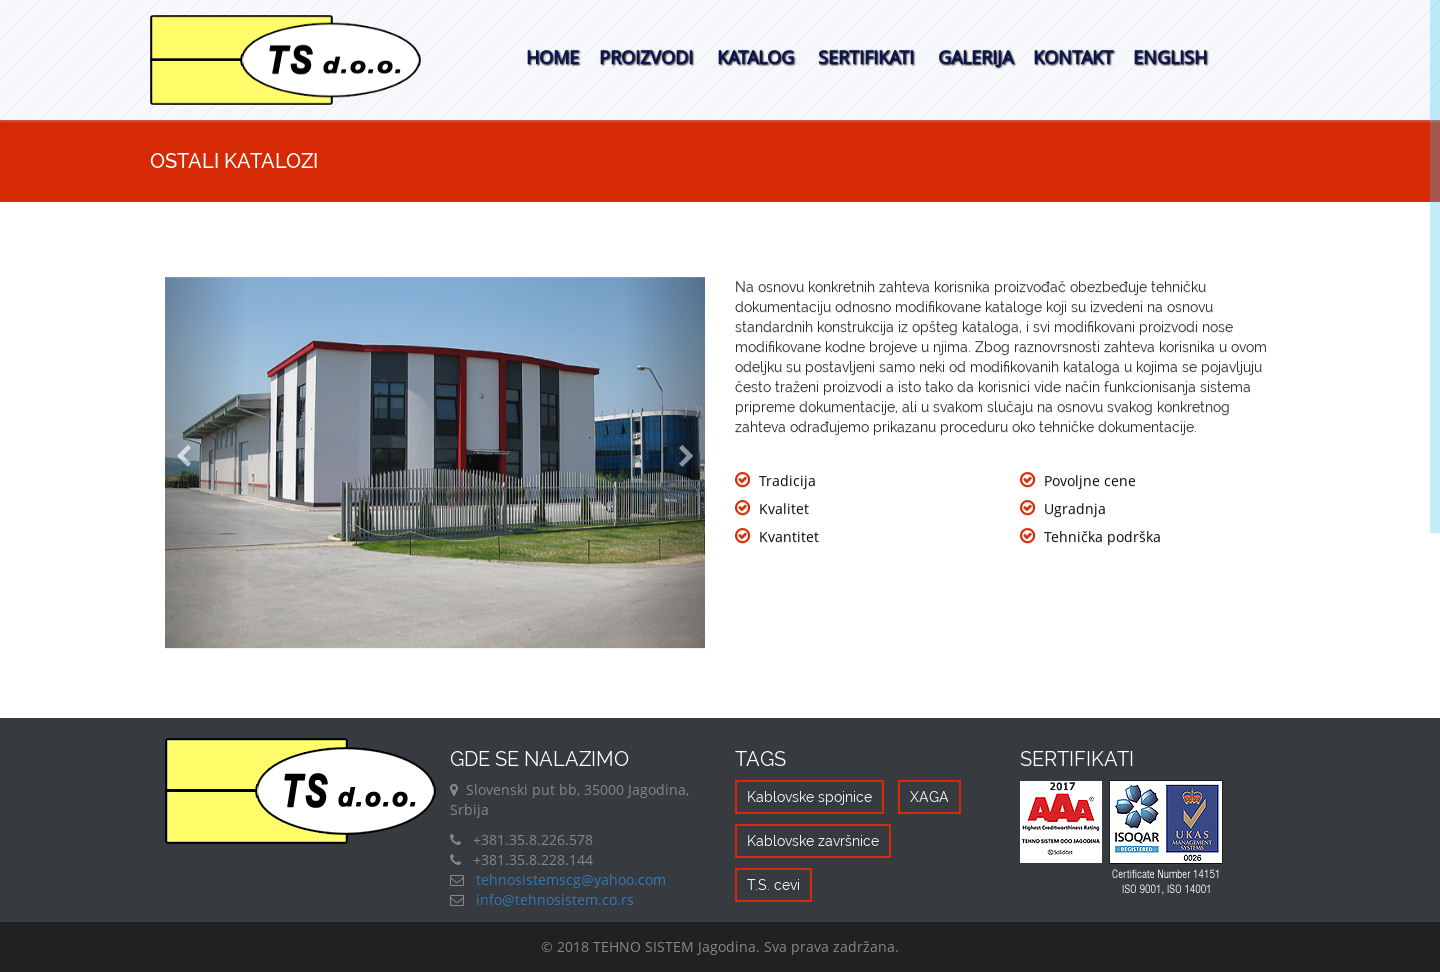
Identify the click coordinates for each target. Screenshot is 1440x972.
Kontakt (1073, 57)
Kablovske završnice (813, 841)
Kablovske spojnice (809, 797)
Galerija (975, 57)
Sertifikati (866, 57)
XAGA (929, 797)
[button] (205, 463)
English (1170, 57)
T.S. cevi (773, 885)
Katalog (755, 57)
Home (552, 57)
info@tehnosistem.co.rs (553, 899)
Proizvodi (646, 57)
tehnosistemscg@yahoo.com (569, 879)
